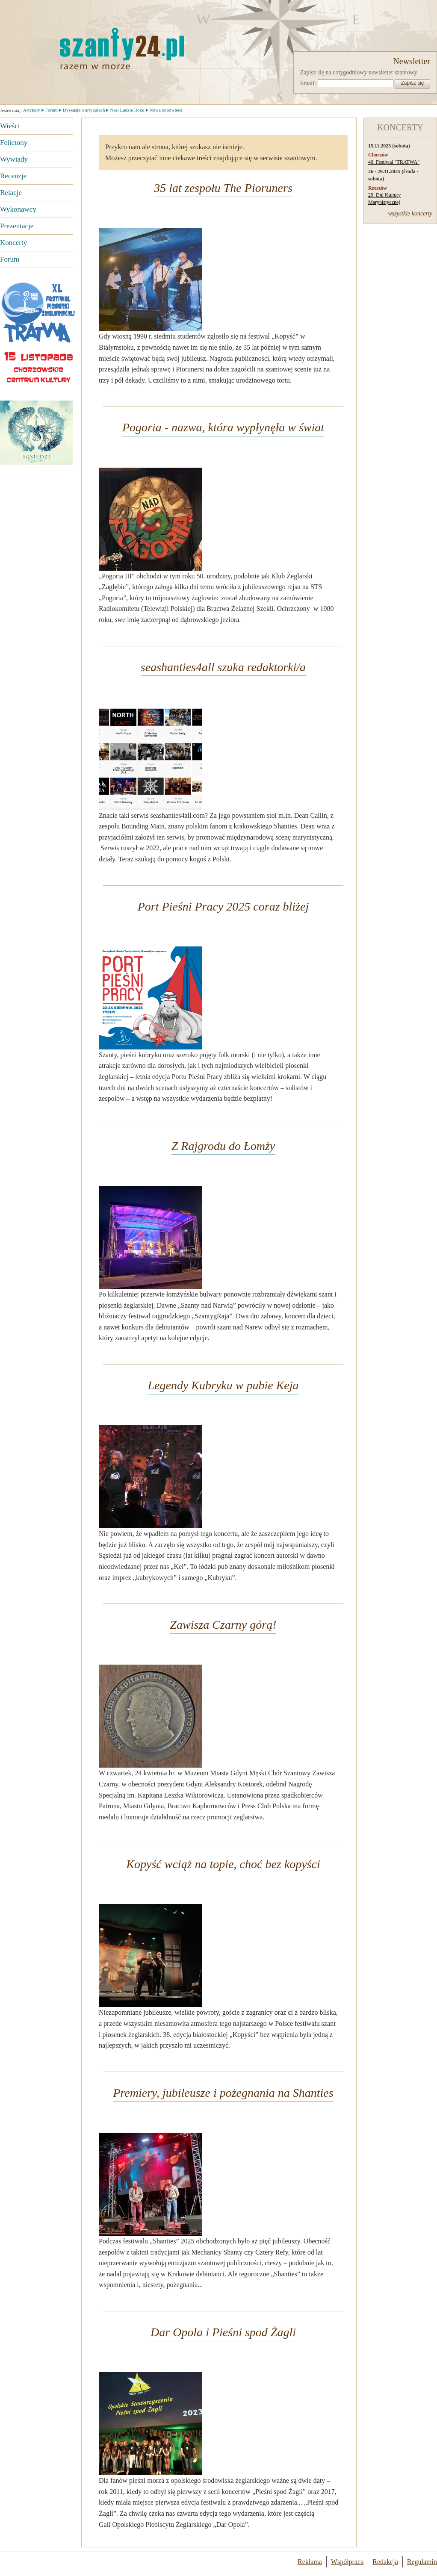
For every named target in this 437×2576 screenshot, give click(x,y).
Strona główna (79, 48)
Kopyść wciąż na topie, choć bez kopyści (223, 1864)
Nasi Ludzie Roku (127, 109)
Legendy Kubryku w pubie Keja (223, 1385)
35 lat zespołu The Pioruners (223, 188)
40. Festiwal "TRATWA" (393, 162)
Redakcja (385, 2561)
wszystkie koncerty (410, 213)
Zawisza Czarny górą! (223, 1624)
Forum (9, 259)
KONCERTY (400, 127)
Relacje (11, 193)
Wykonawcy (18, 209)
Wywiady (14, 159)
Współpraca (347, 2561)
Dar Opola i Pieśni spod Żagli (223, 2332)
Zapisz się (412, 83)
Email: (308, 83)
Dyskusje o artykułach (84, 109)
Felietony (13, 143)
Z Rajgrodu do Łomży (223, 1145)
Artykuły (31, 109)
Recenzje (13, 176)
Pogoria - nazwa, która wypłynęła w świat (223, 427)
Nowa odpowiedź (166, 109)
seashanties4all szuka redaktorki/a (223, 667)
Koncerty (13, 243)
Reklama (310, 2561)
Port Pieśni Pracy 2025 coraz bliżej (223, 906)
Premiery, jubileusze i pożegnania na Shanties (223, 2092)
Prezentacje (16, 226)
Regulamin (422, 2561)
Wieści (10, 126)
